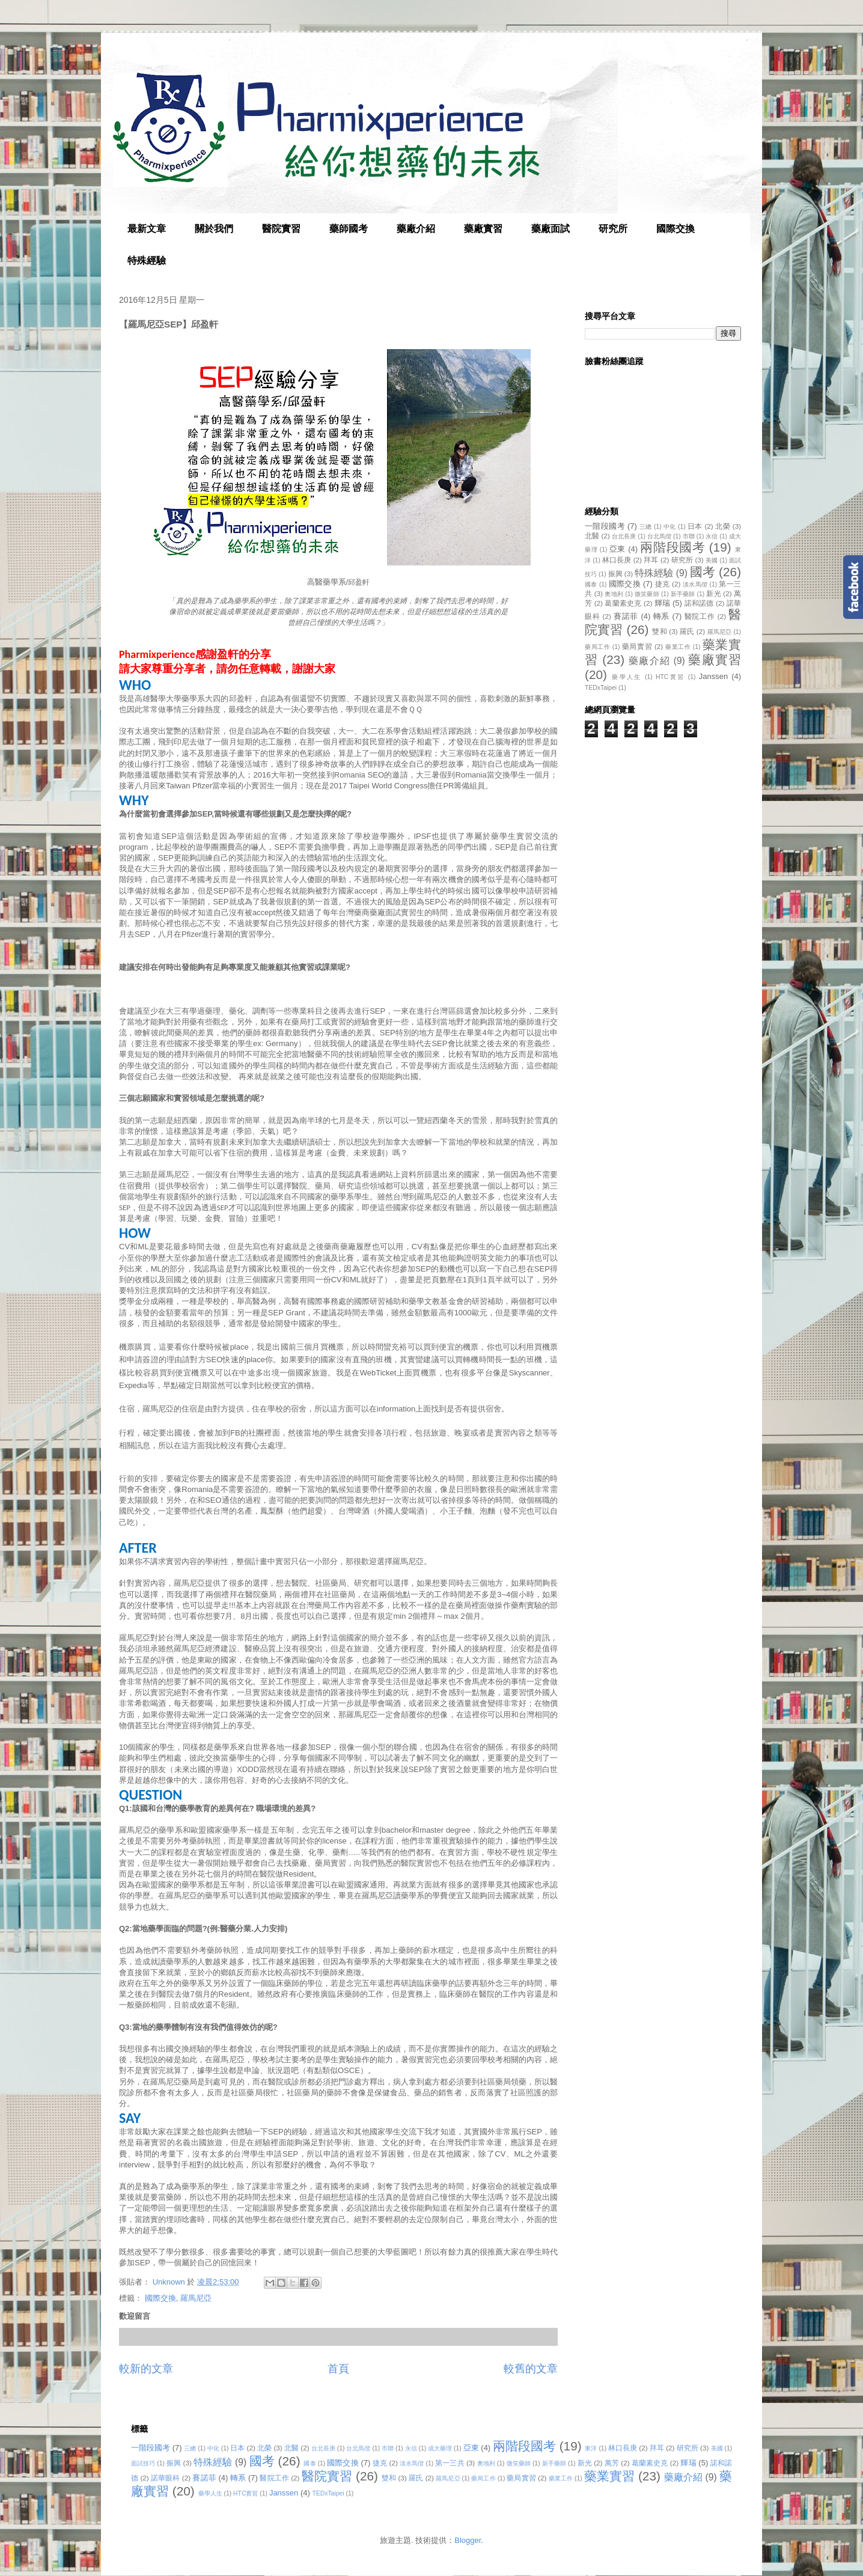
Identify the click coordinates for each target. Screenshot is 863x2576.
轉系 (661, 616)
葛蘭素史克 (623, 603)
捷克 (662, 584)
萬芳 (612, 2463)
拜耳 (651, 560)
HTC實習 (670, 677)
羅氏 (687, 631)
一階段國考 (605, 526)
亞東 (617, 548)
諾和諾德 (699, 603)
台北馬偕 (659, 536)
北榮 (722, 526)
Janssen (713, 676)
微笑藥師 (647, 594)
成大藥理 (440, 2448)
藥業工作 (678, 647)
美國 (712, 560)
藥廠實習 (483, 229)
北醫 (592, 536)
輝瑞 (662, 602)
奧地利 (614, 594)
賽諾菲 (626, 616)
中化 (669, 526)
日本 (695, 526)
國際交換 (675, 229)
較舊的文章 (531, 2369)
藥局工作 (597, 647)
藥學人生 (627, 677)
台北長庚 (624, 536)
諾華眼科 (165, 2478)
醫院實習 (281, 229)
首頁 (338, 2369)
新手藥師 (683, 594)
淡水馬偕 (695, 584)
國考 (702, 572)
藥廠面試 (550, 229)
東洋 (591, 2448)
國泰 (591, 584)
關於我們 (214, 229)
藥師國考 (348, 229)
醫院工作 (700, 616)
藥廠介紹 (416, 229)
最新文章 (146, 229)
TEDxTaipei (601, 687)
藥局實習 (637, 646)
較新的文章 (146, 2369)
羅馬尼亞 (196, 2298)
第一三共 (449, 2463)
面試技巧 (143, 2463)
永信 (712, 536)
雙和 (659, 631)
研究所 (613, 229)
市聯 (689, 536)
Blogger (467, 2540)
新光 (713, 593)
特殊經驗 (146, 260)
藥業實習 (609, 2476)
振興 (615, 573)
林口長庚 (616, 560)
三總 (645, 526)
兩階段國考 (672, 547)
